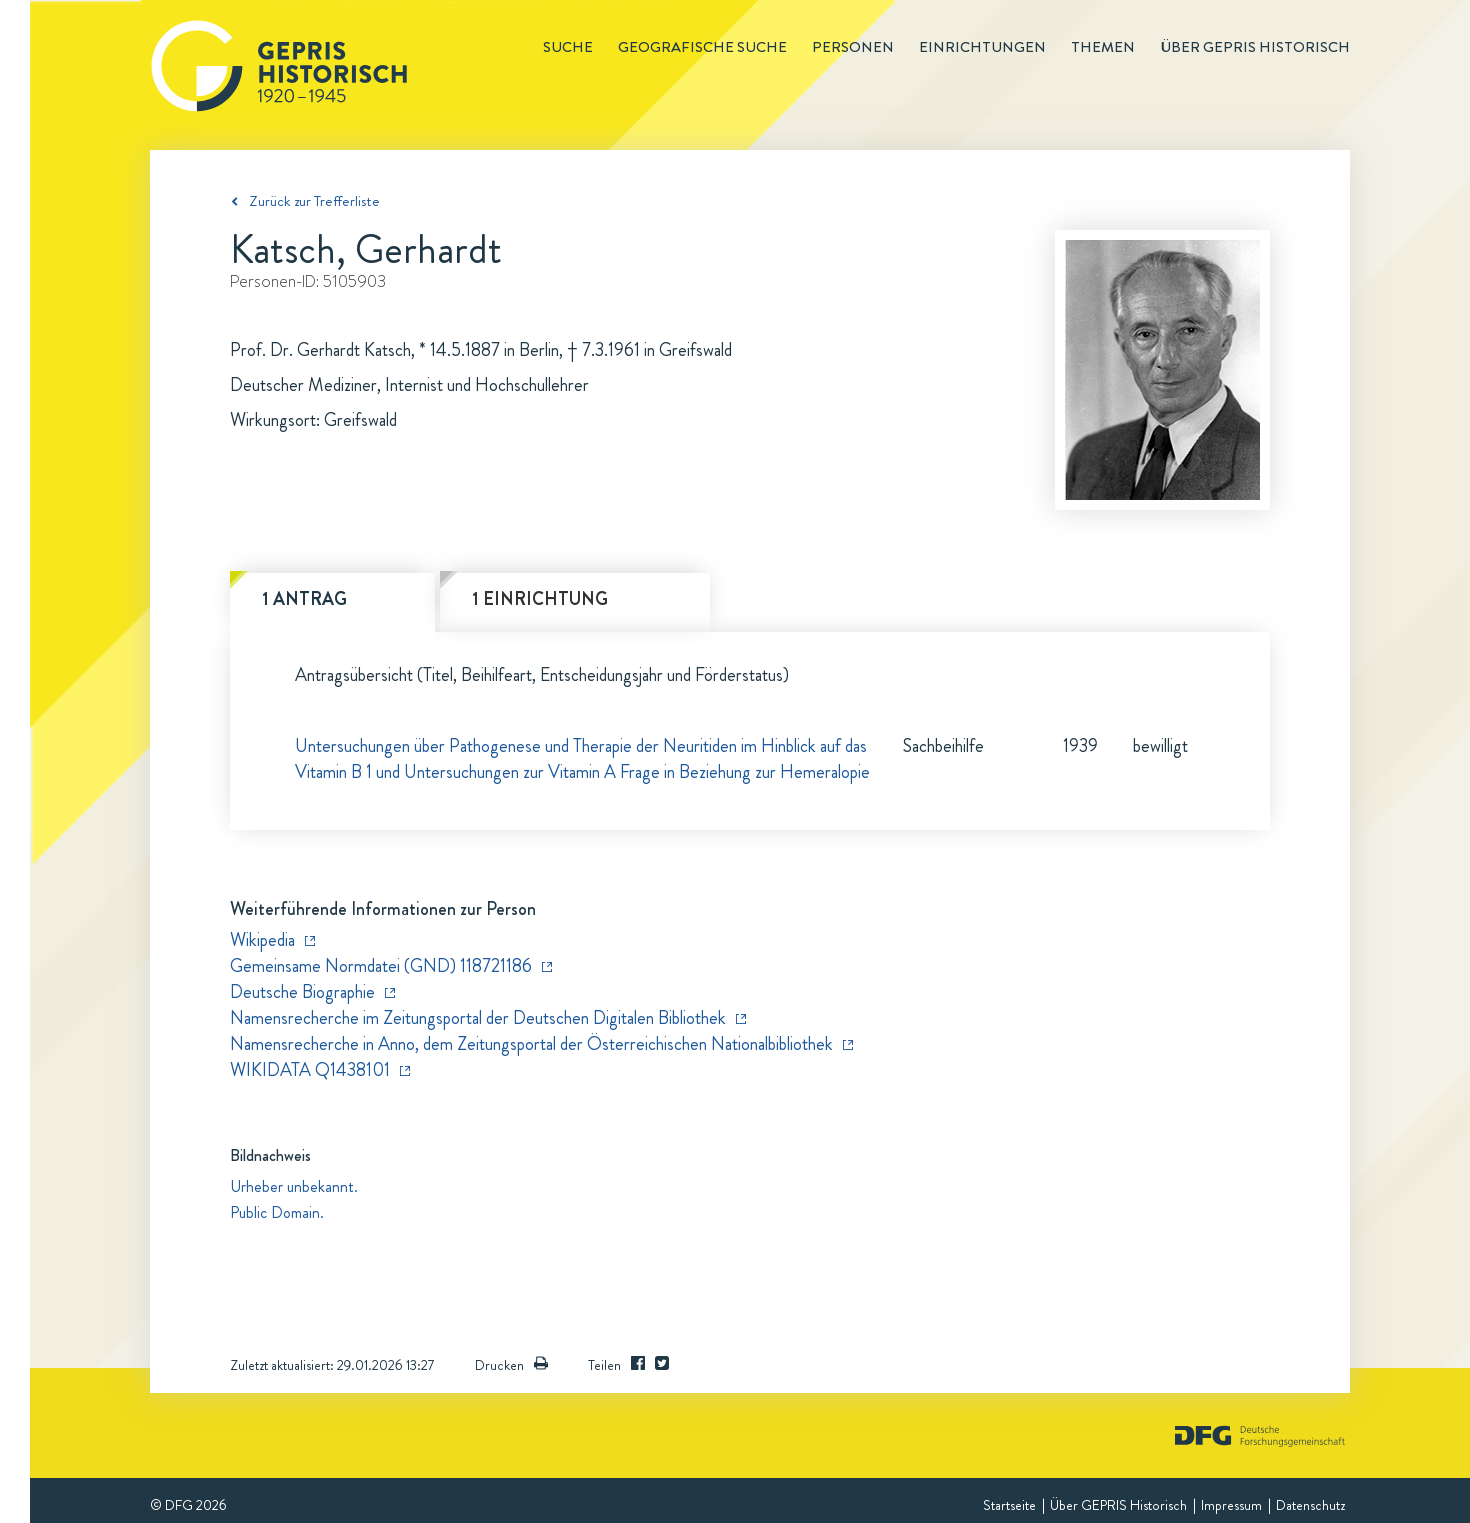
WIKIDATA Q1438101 (310, 1070)
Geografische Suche (702, 47)
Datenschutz (1310, 1505)
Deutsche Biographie (302, 992)
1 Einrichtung (540, 599)
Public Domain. (277, 1212)
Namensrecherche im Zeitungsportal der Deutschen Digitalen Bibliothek (478, 1018)
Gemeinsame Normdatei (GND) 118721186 (381, 966)
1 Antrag (304, 599)
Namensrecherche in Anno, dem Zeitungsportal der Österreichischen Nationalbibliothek (531, 1044)
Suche (568, 47)
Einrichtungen (982, 47)
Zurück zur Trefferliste (314, 201)
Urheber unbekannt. (294, 1186)
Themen (1103, 47)
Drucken (511, 1365)
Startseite (1009, 1505)
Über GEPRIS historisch (1255, 47)
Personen (853, 47)
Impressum (1231, 1505)
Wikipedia (262, 940)
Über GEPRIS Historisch (1118, 1505)
